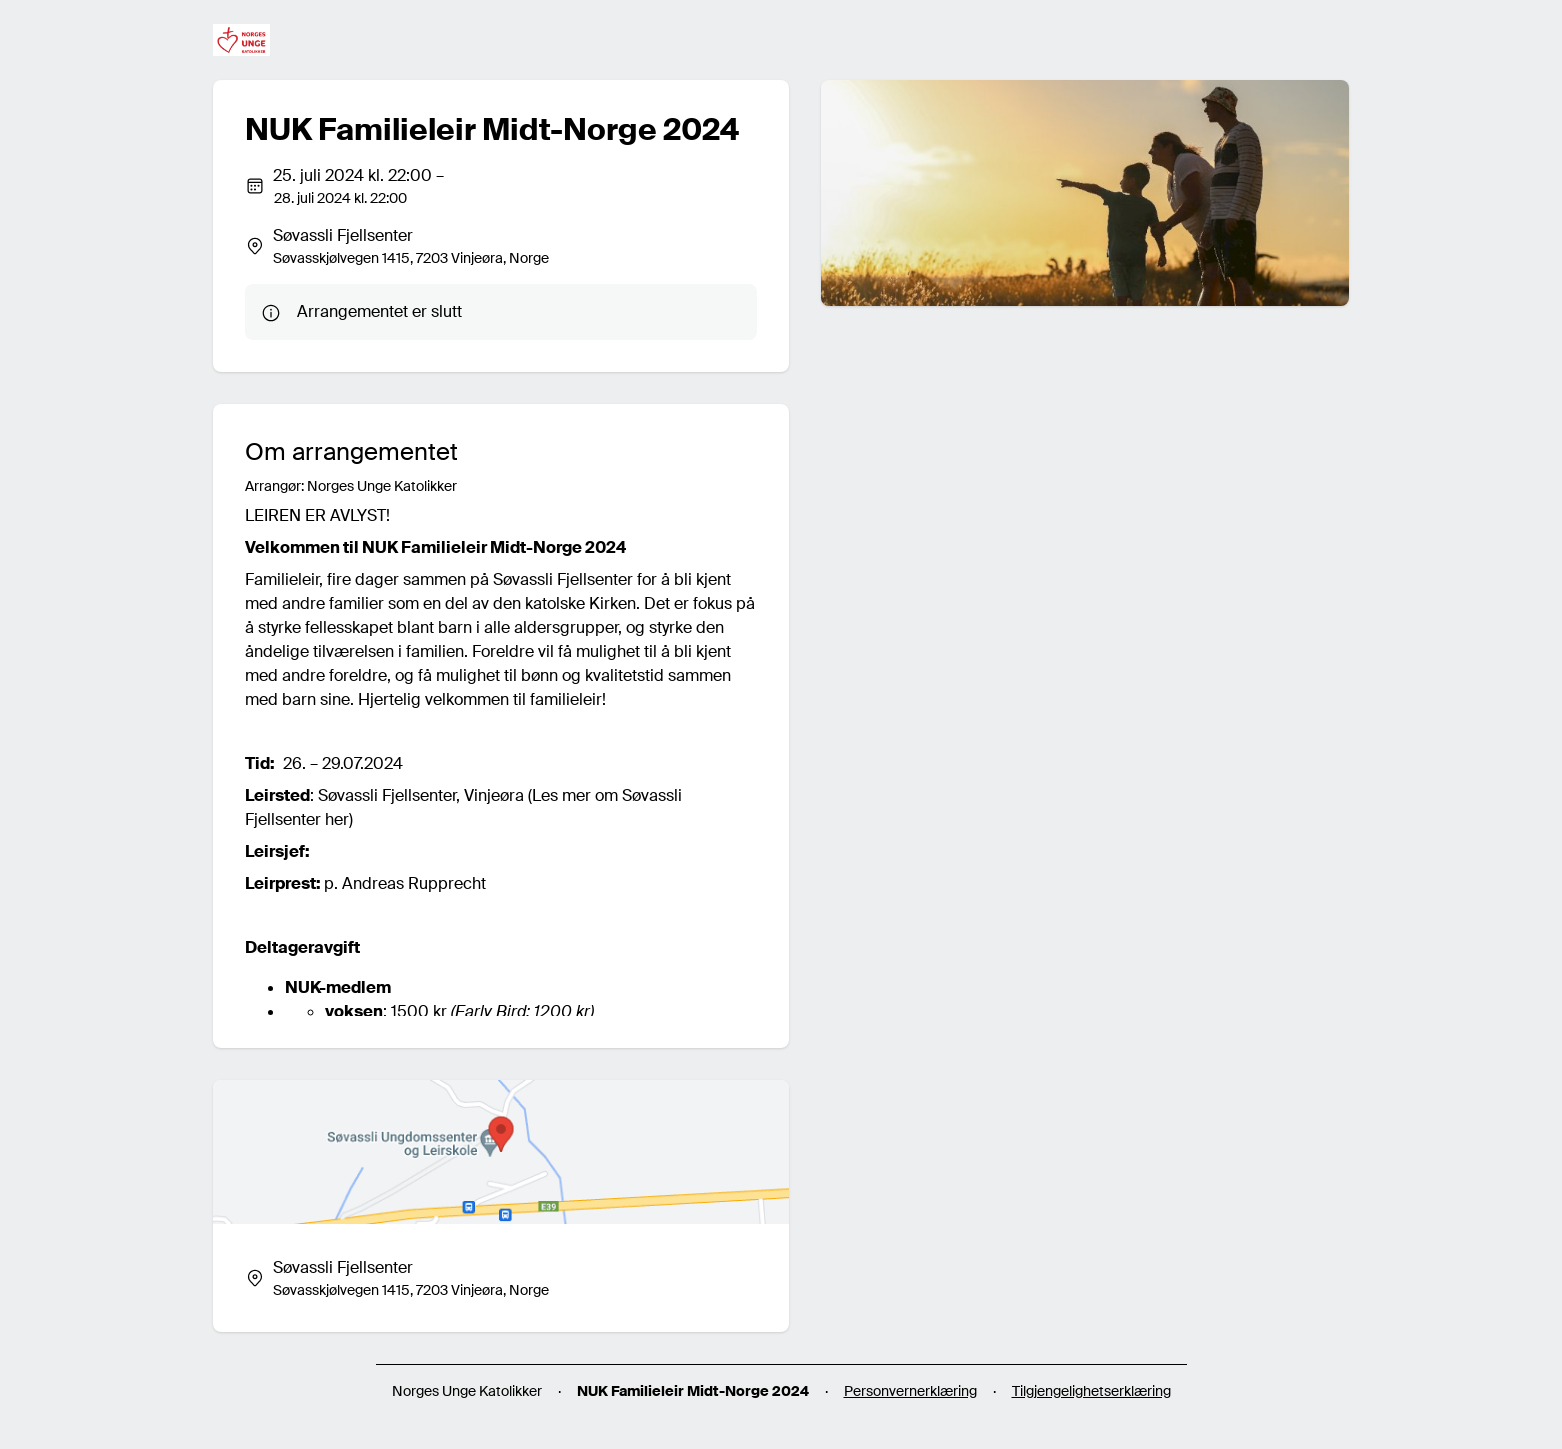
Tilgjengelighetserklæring (1091, 1391)
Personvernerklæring (910, 1391)
